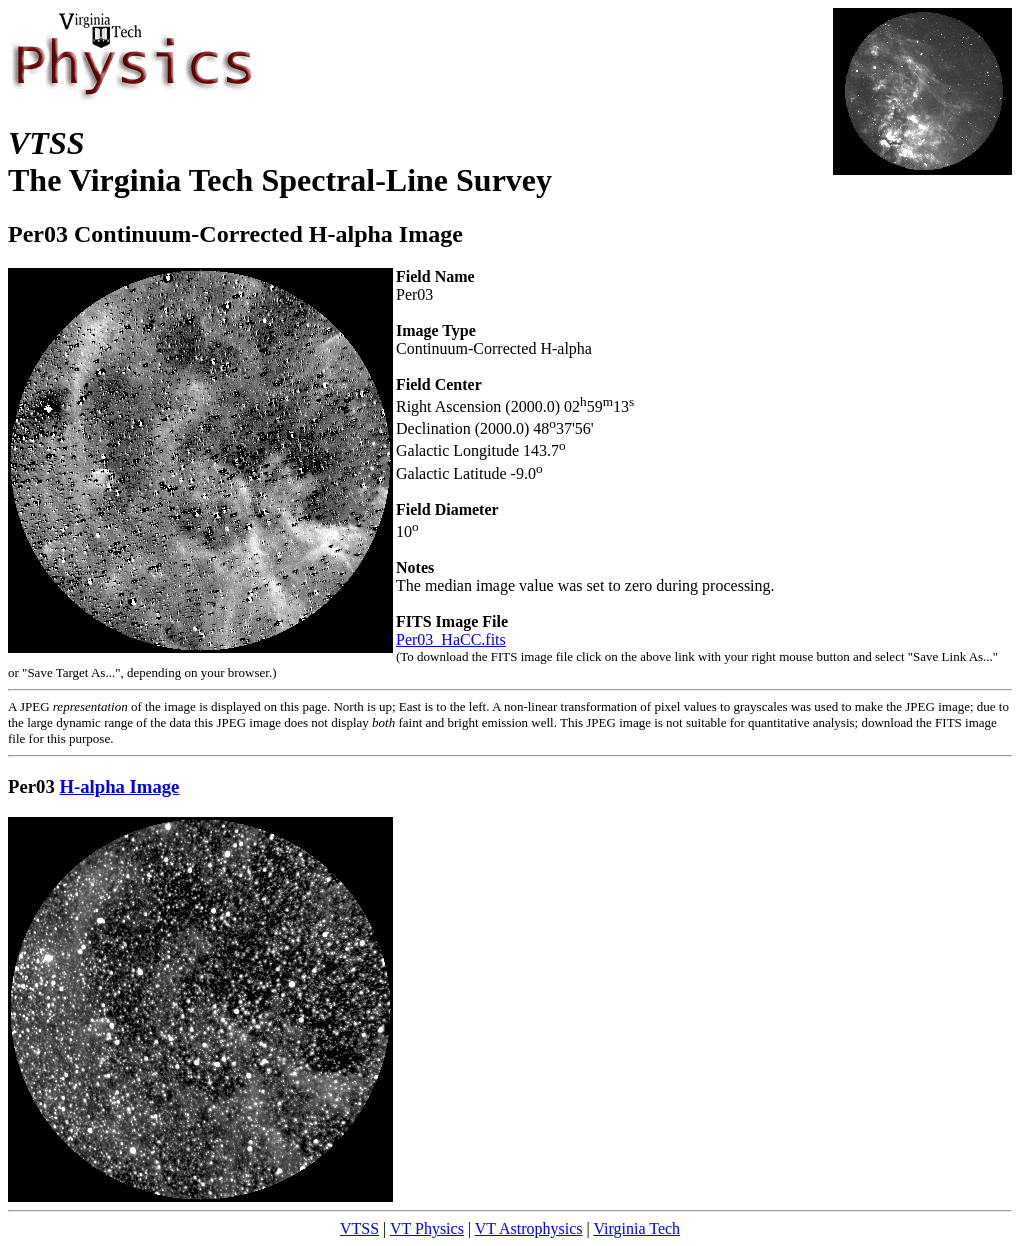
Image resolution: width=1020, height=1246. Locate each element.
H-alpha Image (119, 786)
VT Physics (427, 1228)
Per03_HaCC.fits (451, 639)
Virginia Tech (636, 1228)
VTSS (359, 1228)
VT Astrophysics (529, 1228)
